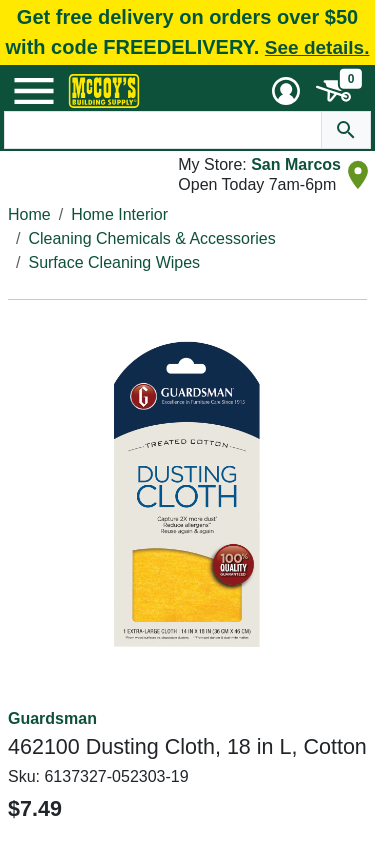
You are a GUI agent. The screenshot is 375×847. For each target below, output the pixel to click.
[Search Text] (163, 130)
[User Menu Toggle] (286, 91)
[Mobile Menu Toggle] (34, 91)
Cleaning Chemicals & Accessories (151, 238)
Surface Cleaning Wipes (114, 262)
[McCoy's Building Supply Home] (104, 91)
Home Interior (119, 214)
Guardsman (52, 718)
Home (29, 214)
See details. (317, 47)
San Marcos (296, 164)
